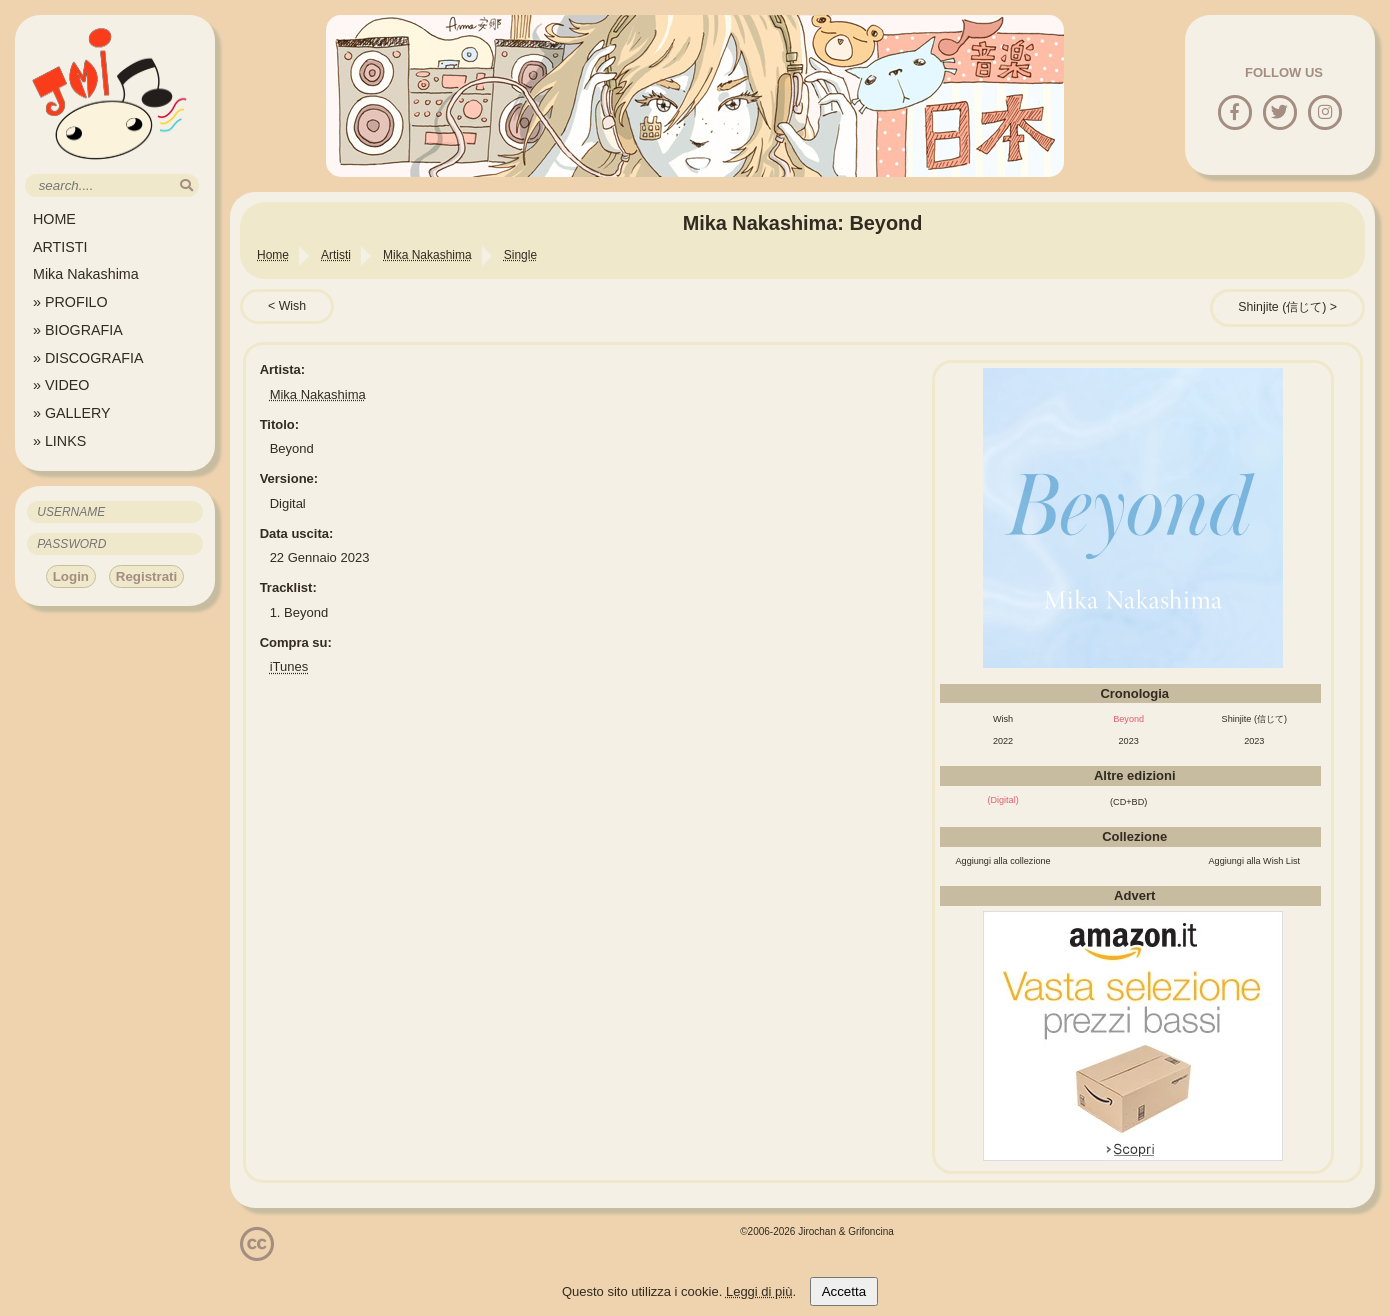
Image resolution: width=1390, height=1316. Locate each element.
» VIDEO (61, 385)
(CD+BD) (1128, 802)
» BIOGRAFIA (78, 330)
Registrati (146, 576)
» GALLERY (72, 413)
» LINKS (59, 441)
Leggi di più (759, 1291)
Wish (292, 306)
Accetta (844, 1291)
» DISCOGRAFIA (88, 358)
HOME (54, 219)
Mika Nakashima (86, 274)
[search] (186, 185)
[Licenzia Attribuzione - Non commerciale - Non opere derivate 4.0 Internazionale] (257, 1253)
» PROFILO (70, 302)
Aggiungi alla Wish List (1255, 861)
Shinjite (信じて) (1282, 307)
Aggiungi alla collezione (1003, 861)
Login (71, 576)
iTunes (289, 666)
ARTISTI (60, 247)
